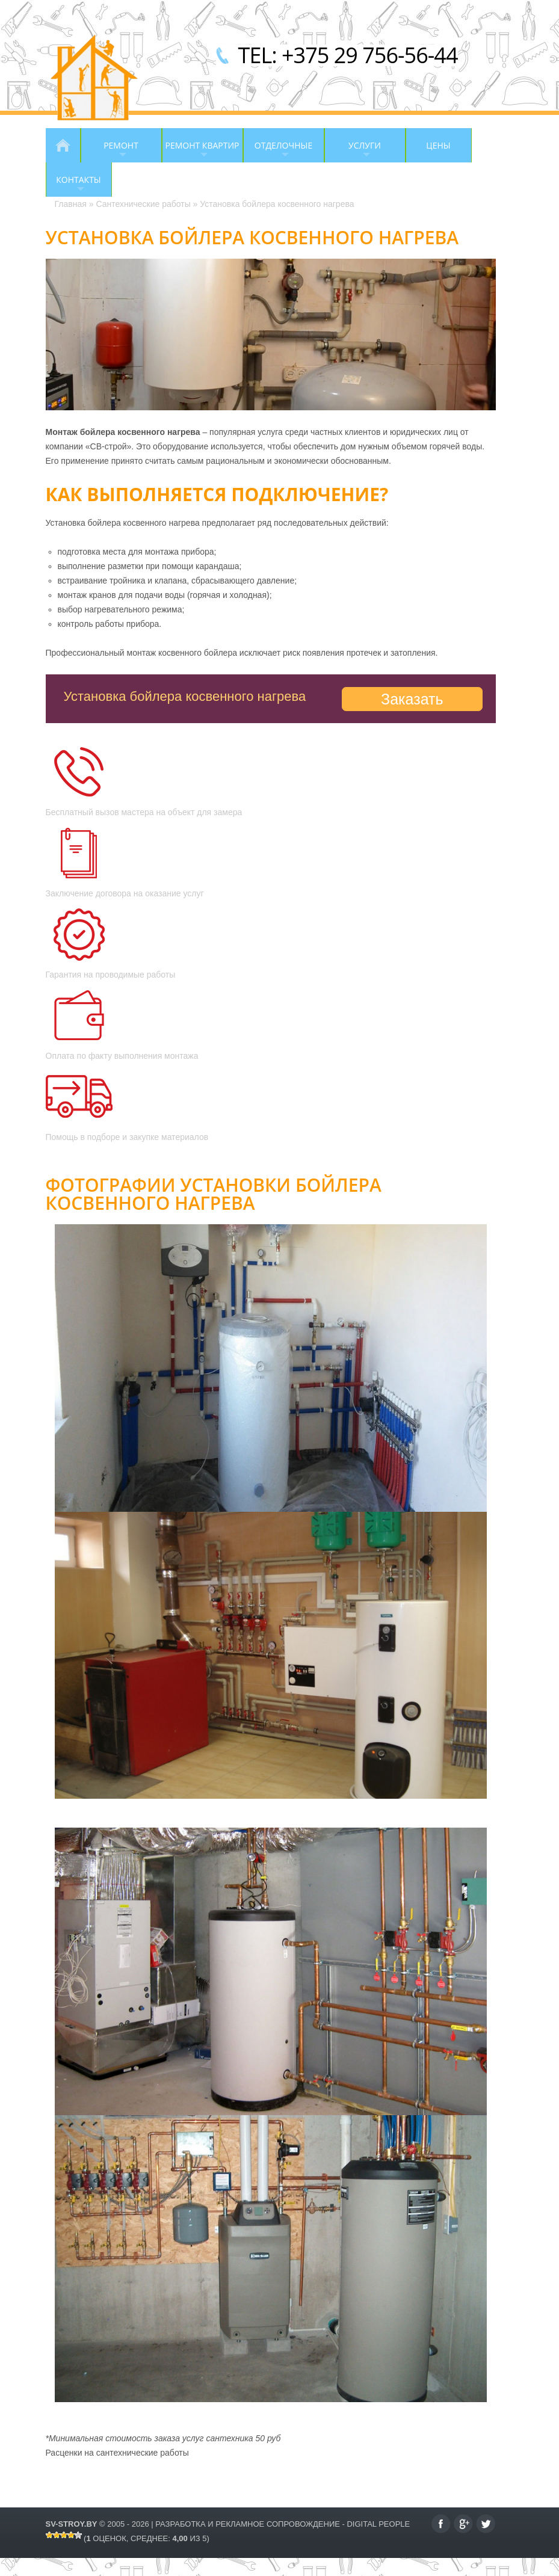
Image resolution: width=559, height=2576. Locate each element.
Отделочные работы (278, 151)
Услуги (352, 151)
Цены (438, 145)
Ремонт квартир (200, 151)
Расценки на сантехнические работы (117, 2452)
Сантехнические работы (143, 204)
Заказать (412, 699)
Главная (63, 145)
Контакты (73, 185)
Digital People (378, 2523)
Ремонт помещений (115, 151)
